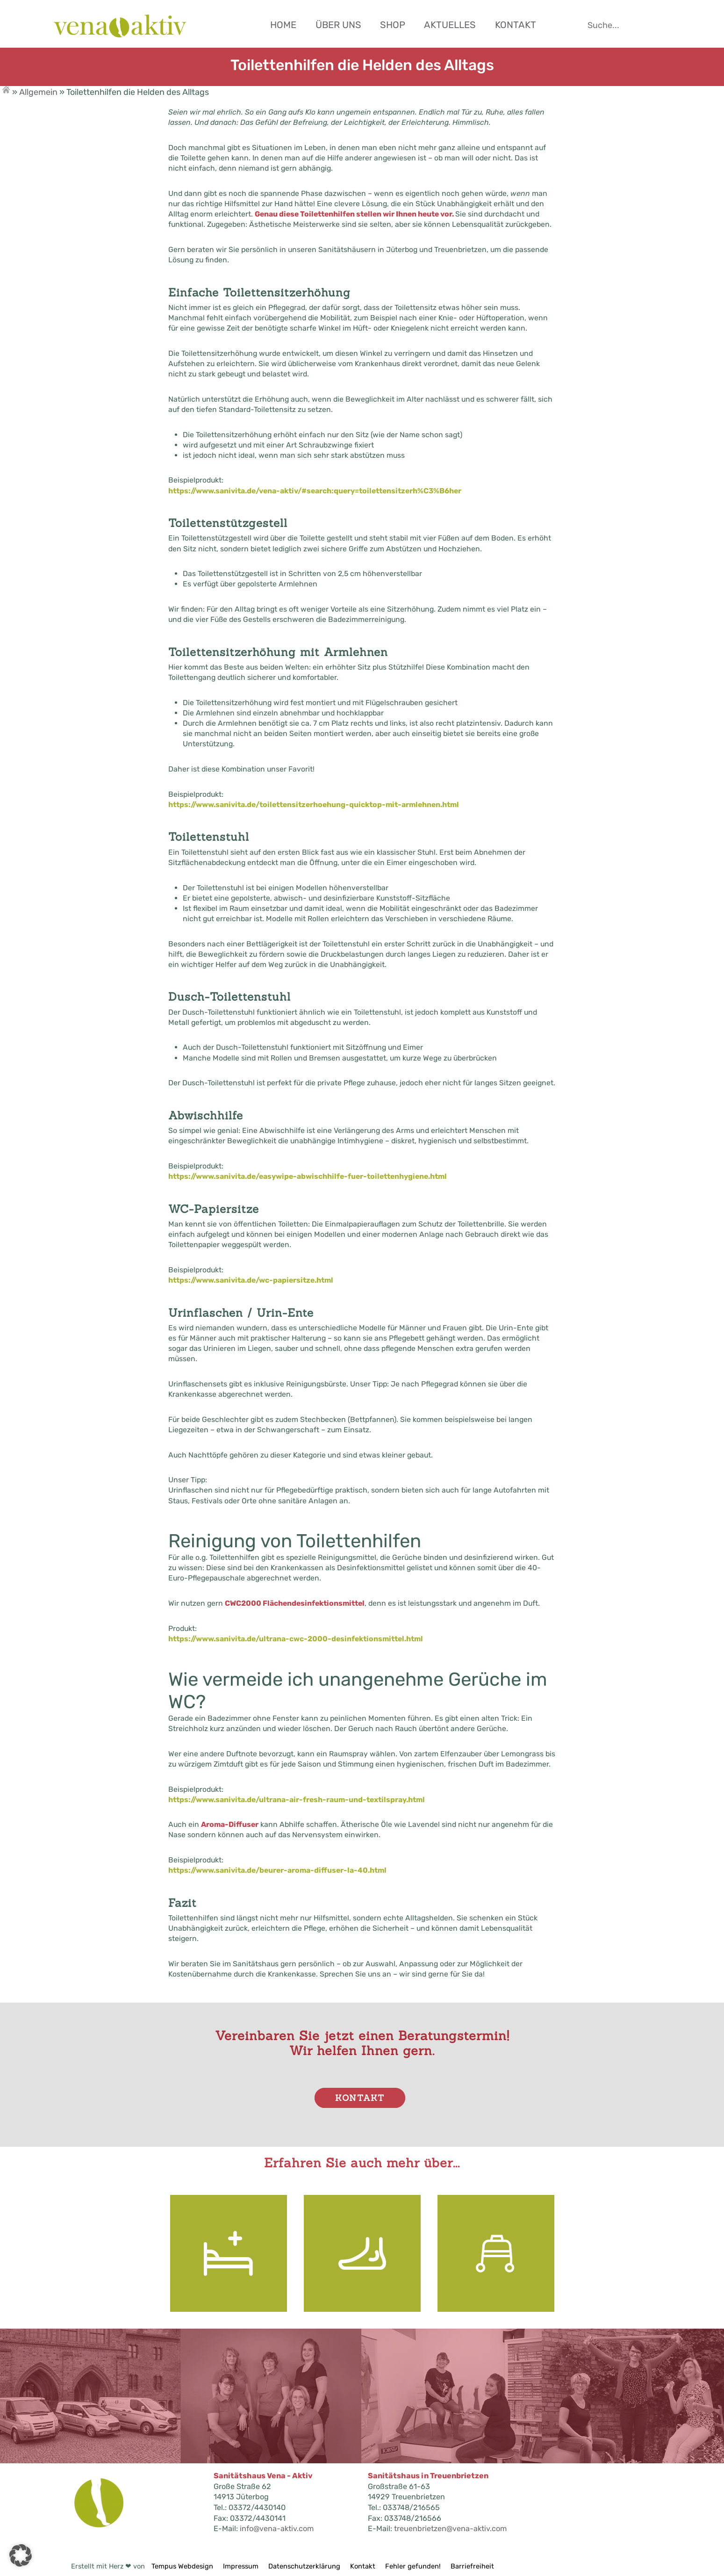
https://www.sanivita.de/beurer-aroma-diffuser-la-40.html (277, 1870)
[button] (20, 2555)
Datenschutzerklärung (304, 2566)
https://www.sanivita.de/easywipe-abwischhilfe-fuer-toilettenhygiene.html (307, 1176)
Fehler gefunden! (413, 2566)
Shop (392, 24)
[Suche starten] (633, 25)
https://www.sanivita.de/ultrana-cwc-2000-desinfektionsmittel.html (295, 1638)
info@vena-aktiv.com (277, 2528)
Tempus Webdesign (184, 2566)
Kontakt (515, 24)
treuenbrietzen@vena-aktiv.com (450, 2528)
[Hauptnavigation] (451, 21)
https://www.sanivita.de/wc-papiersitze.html (250, 1280)
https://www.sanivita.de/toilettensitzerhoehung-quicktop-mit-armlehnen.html (313, 804)
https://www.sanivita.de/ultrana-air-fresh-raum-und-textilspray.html (296, 1799)
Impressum (240, 2566)
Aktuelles (450, 24)
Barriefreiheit (472, 2566)
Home (283, 24)
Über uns (338, 24)
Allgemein (38, 92)
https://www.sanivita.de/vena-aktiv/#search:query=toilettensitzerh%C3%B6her (314, 490)
